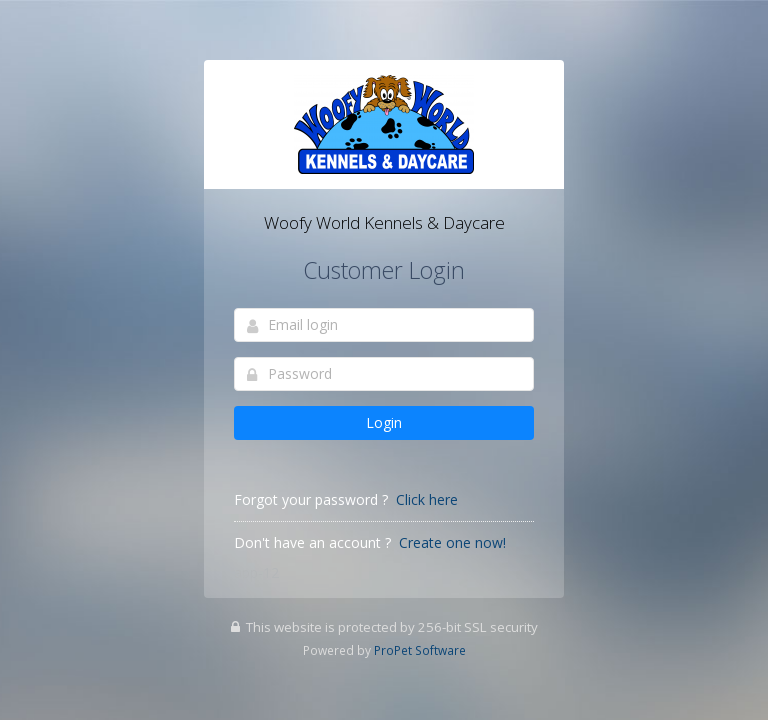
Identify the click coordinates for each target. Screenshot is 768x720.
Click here (427, 499)
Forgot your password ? (311, 499)
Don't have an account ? (312, 542)
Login (384, 422)
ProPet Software (420, 650)
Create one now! (452, 542)
